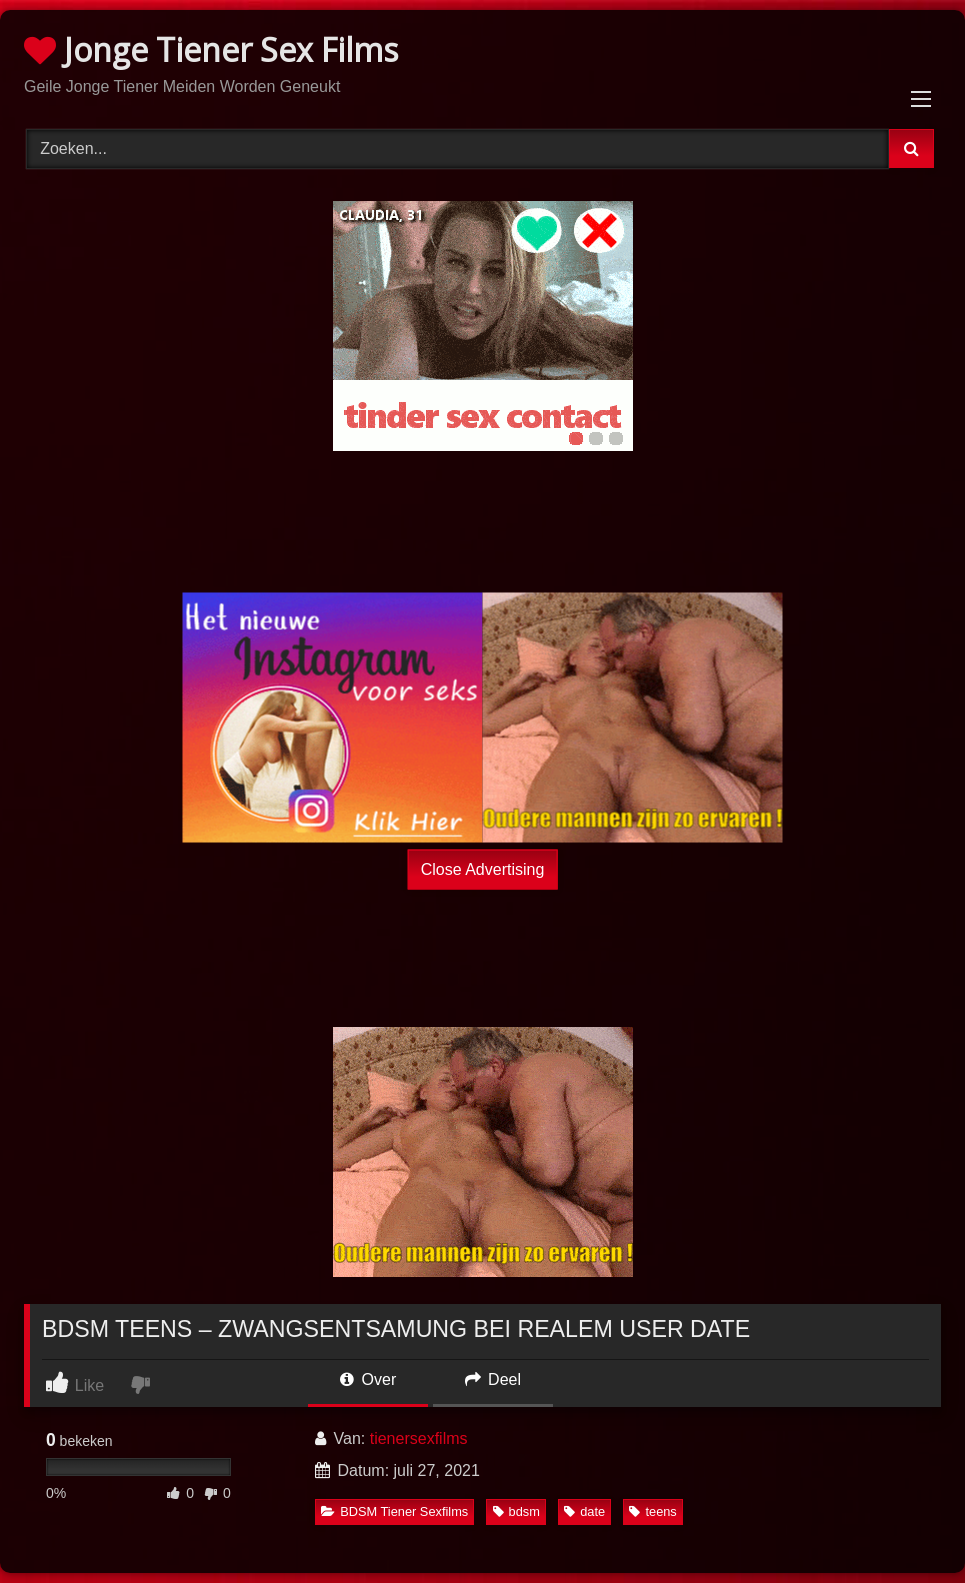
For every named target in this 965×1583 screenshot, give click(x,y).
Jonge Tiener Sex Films (211, 49)
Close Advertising (483, 869)
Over (368, 1379)
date (584, 1511)
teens (652, 1511)
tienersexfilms (419, 1438)
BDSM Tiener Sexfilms (394, 1511)
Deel (493, 1379)
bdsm (516, 1511)
